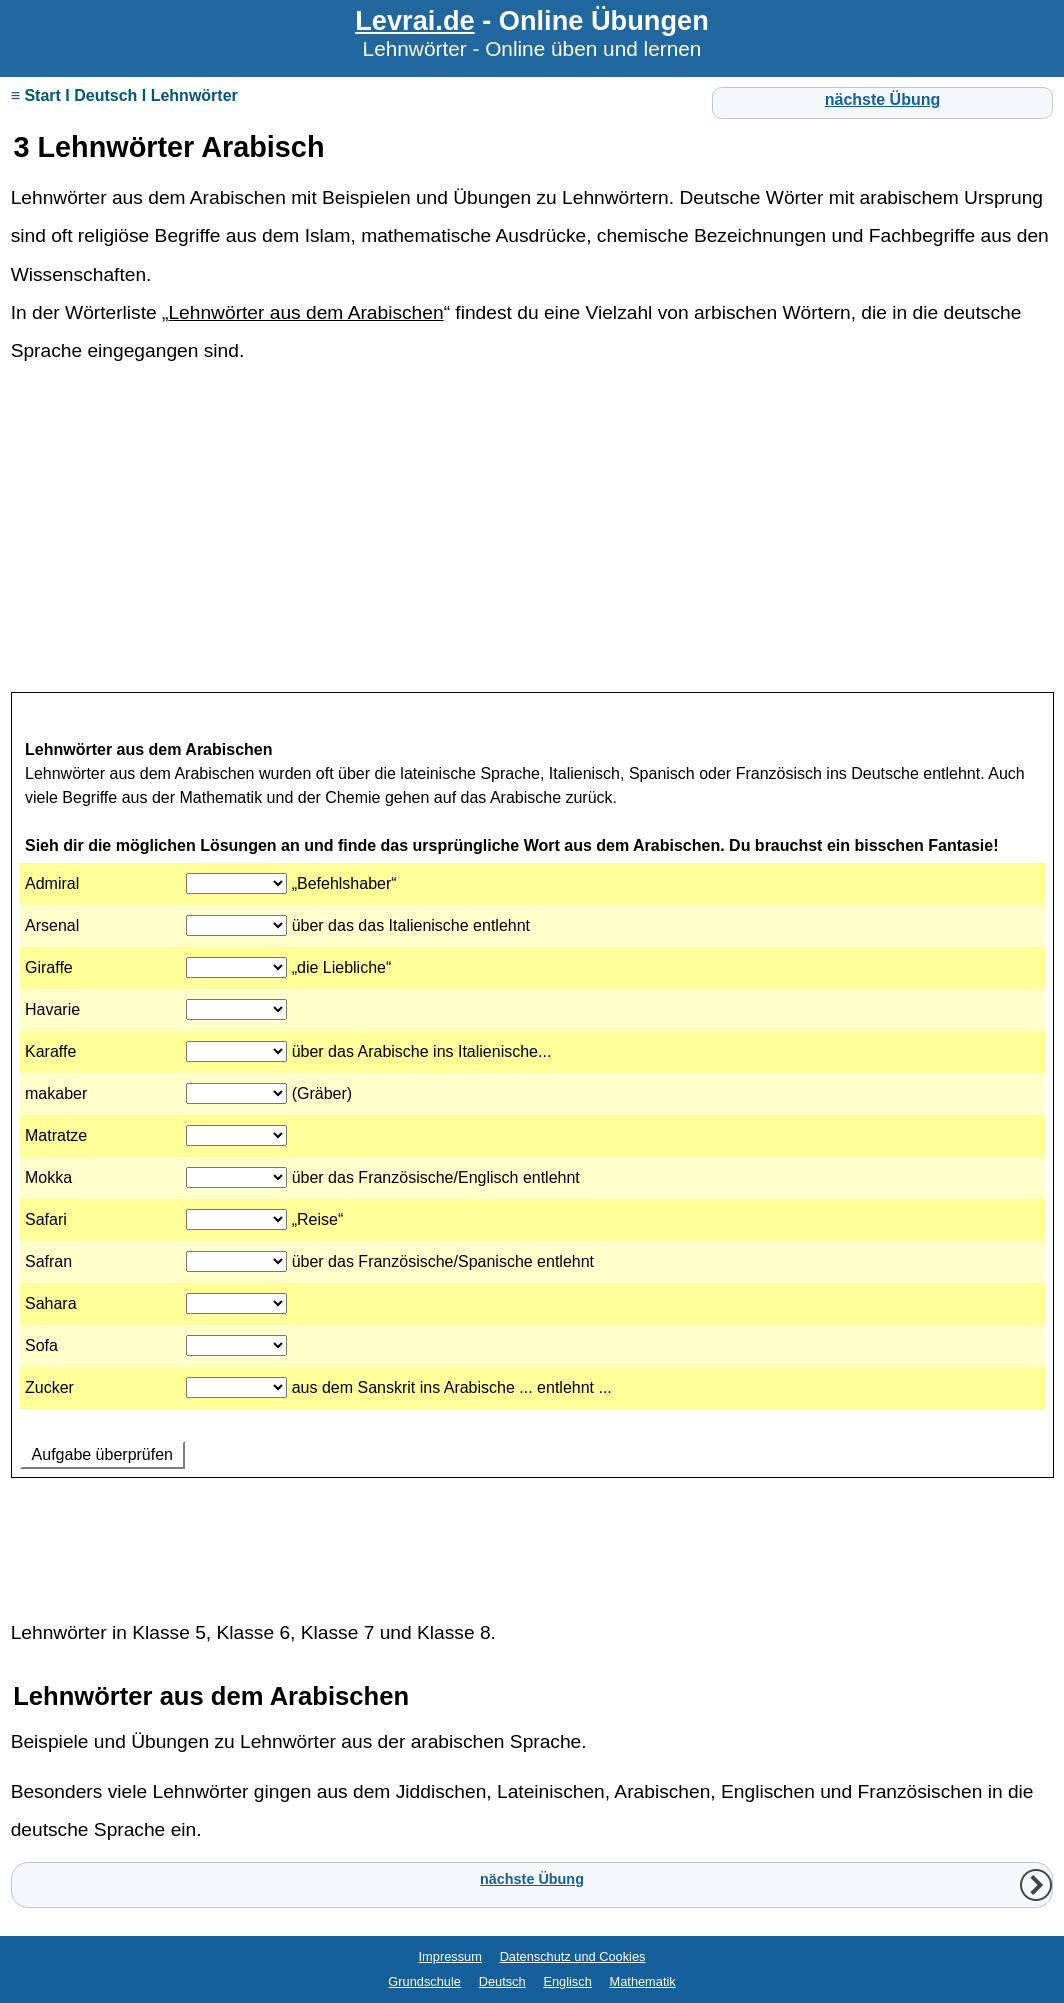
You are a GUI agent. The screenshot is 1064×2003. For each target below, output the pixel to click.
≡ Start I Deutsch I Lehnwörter (124, 95)
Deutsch (502, 1981)
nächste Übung (883, 99)
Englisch (567, 1981)
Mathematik (643, 1981)
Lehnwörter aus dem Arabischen (305, 312)
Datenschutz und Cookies (573, 1956)
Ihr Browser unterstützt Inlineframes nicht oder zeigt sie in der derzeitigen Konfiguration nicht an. (532, 1139)
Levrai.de (414, 20)
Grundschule (424, 1981)
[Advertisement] (532, 533)
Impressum (450, 1956)
